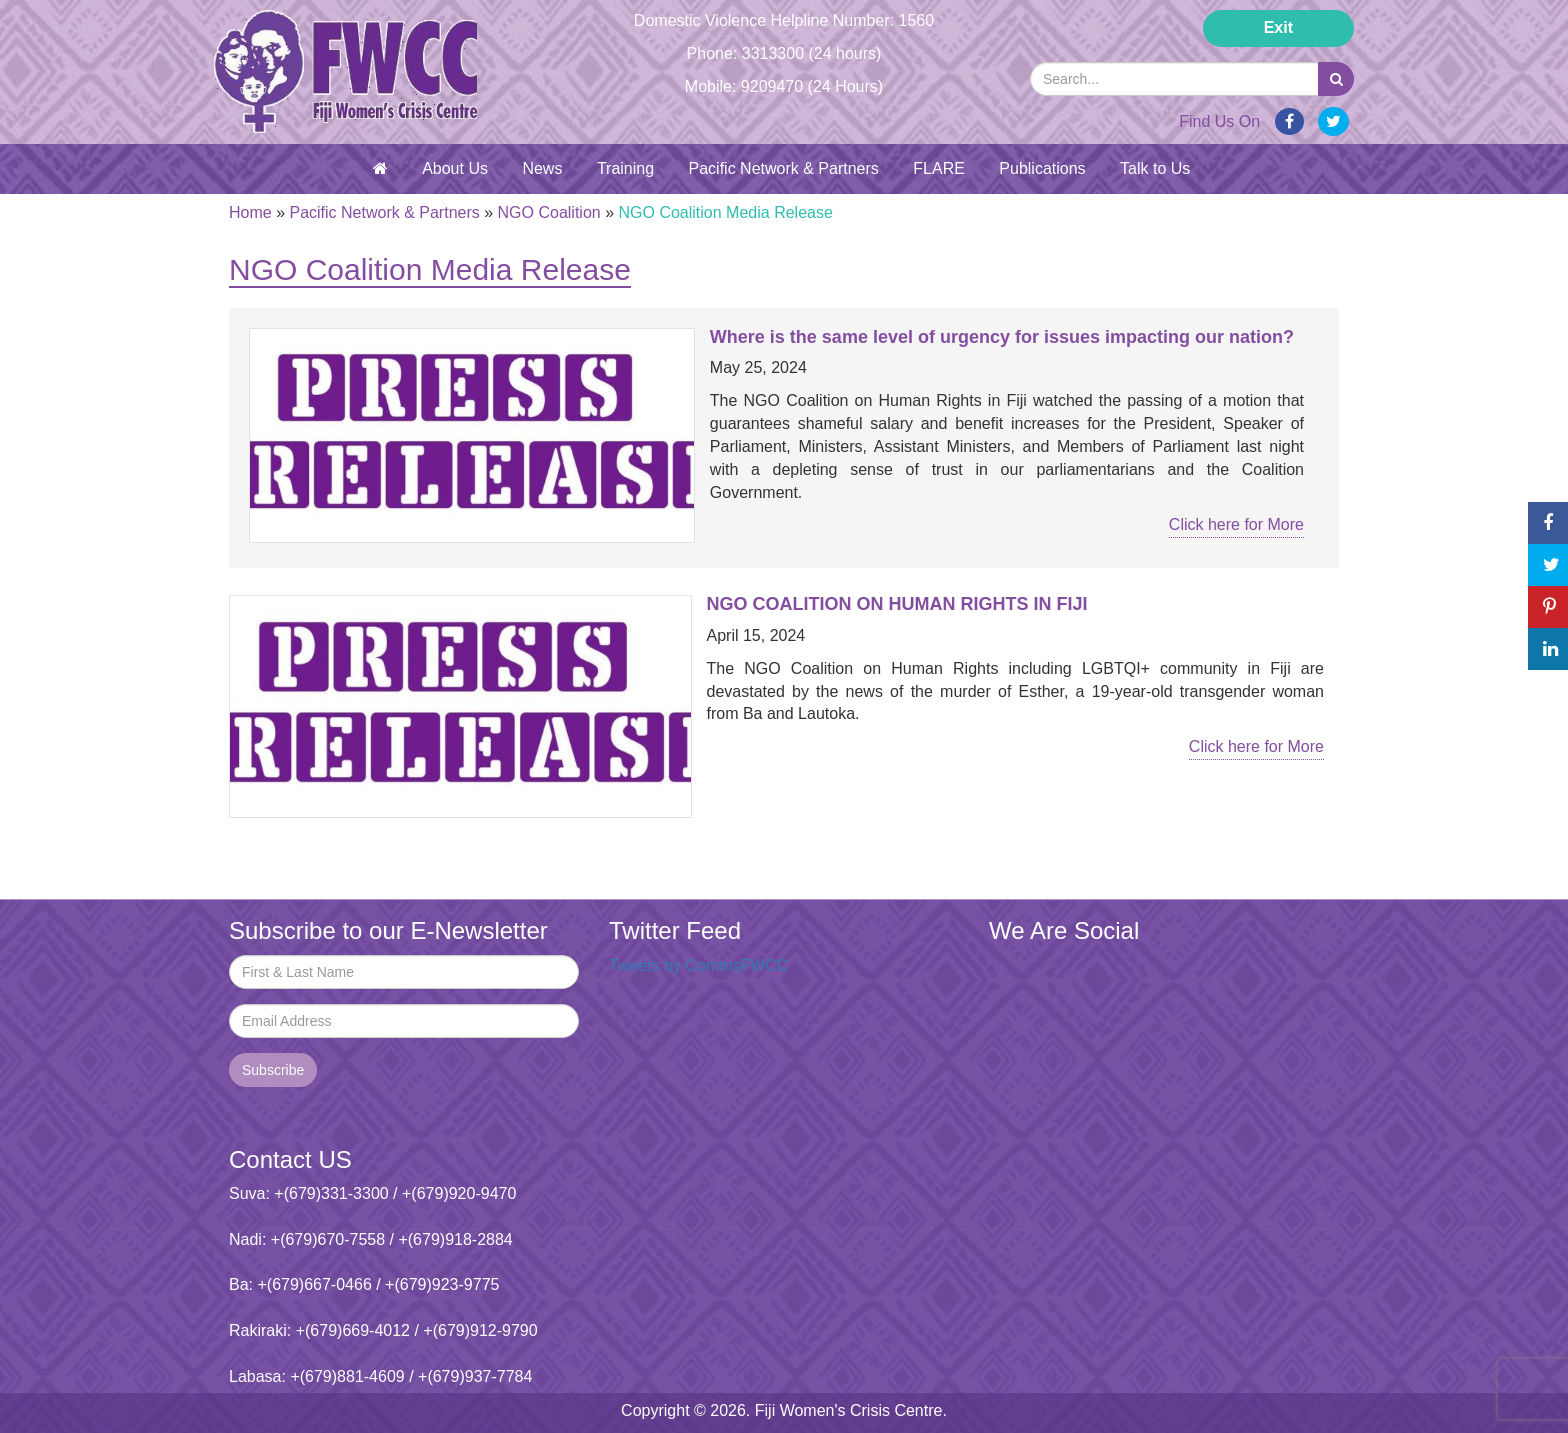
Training (625, 168)
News (542, 168)
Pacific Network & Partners (784, 168)
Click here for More (1236, 524)
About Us (455, 168)
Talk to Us (1155, 168)
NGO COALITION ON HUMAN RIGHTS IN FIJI (897, 604)
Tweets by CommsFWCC (699, 965)
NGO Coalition (549, 212)
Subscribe (273, 1070)
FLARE (939, 168)
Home (250, 212)
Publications (1042, 168)
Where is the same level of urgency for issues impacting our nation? (1002, 337)
